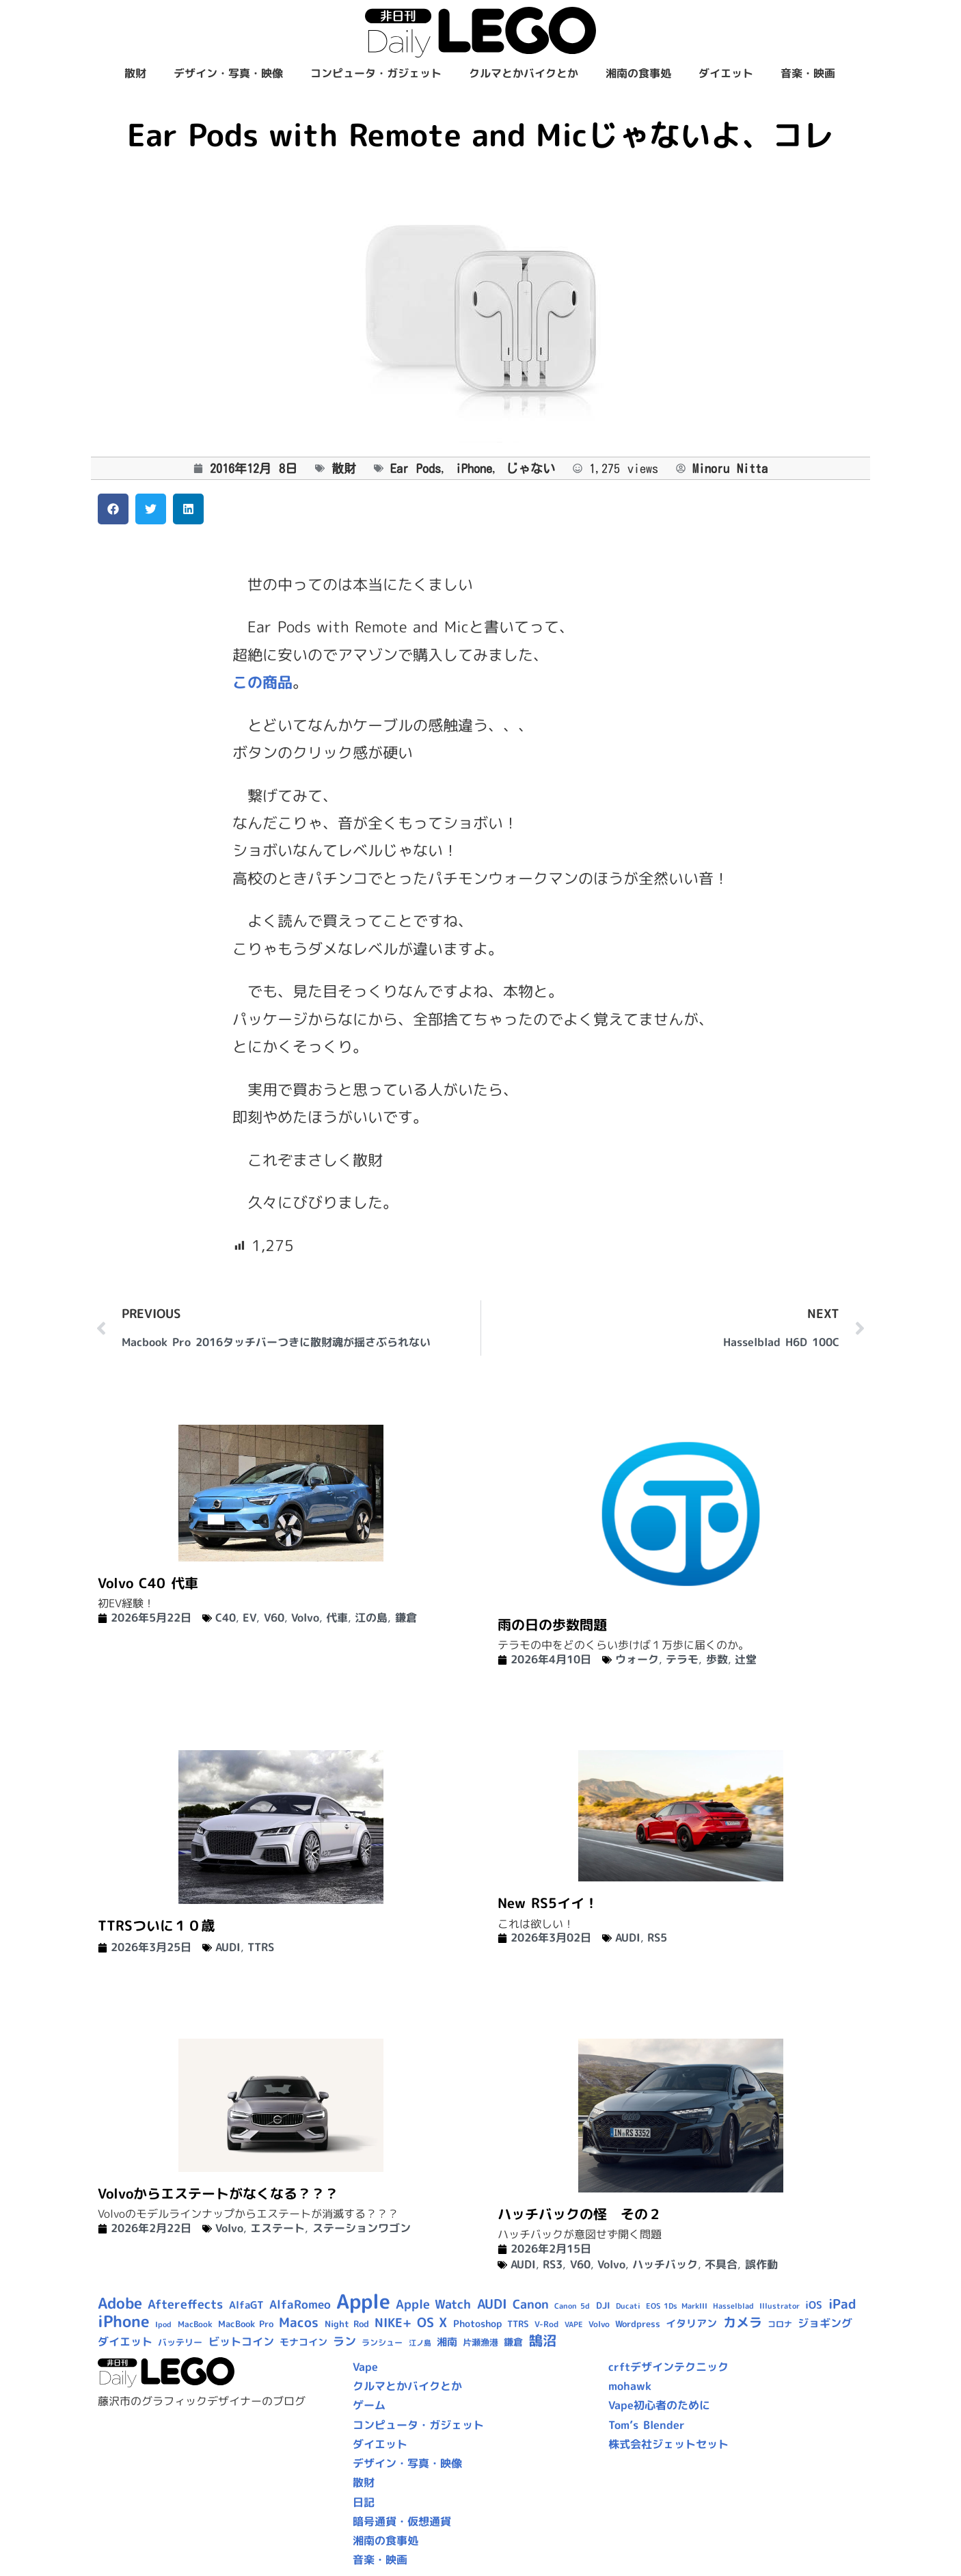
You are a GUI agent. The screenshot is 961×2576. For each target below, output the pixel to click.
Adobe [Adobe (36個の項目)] (120, 2303)
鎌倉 (406, 1617)
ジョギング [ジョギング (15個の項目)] (825, 2323)
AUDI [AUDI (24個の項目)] (492, 2304)
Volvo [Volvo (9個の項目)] (599, 2324)
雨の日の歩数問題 (552, 1624)
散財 (135, 73)
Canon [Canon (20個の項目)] (531, 2304)
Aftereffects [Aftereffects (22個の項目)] (185, 2304)
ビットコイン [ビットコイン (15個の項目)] (241, 2341)
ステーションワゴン (361, 2228)
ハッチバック (665, 2264)
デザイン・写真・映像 (228, 73)
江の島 (371, 1617)
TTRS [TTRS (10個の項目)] (518, 2324)
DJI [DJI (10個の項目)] (603, 2305)
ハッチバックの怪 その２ (580, 2213)
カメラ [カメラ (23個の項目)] (742, 2322)
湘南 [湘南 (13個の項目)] (447, 2342)
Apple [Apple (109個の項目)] (363, 2301)
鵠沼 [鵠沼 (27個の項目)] (542, 2340)
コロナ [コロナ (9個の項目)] (780, 2324)
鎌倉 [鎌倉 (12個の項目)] (513, 2342)
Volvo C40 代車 (148, 1582)
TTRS (260, 1947)
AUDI (228, 1947)
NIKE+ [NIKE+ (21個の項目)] (393, 2322)
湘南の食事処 (638, 73)
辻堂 (746, 1659)
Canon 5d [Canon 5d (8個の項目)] (572, 2305)
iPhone (473, 468)
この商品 (262, 682)
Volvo (305, 1617)
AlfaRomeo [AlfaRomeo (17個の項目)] (300, 2304)
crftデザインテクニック (668, 2366)
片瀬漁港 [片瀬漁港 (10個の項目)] (480, 2342)
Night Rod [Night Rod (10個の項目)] (347, 2324)
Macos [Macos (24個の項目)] (299, 2322)
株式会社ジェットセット (668, 2444)
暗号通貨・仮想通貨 (402, 2521)
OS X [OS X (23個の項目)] (432, 2322)
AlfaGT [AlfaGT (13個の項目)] (246, 2305)
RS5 (657, 1937)
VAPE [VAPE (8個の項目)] (574, 2324)
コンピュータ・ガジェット (376, 73)
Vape (365, 2366)
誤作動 (761, 2264)
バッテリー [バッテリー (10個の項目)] (180, 2342)
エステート (277, 2228)
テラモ (682, 1659)
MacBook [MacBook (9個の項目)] (195, 2324)
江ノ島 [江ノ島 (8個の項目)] (420, 2342)
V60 (274, 1617)
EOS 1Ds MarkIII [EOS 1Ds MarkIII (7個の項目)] (676, 2306)
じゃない (530, 468)
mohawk (629, 2385)
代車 (337, 1617)
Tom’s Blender (646, 2424)
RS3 (553, 2264)
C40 (225, 1617)
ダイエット (726, 73)
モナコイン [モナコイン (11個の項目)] (303, 2341)
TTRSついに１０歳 (156, 1925)
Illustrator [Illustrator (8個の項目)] (779, 2305)
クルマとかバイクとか (523, 73)
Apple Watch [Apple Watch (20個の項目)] (433, 2304)
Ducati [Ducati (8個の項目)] (628, 2305)
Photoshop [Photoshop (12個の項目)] (477, 2324)
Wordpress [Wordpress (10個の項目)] (637, 2324)
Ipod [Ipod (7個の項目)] (163, 2324)
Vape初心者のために (659, 2405)
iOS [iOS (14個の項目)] (813, 2305)
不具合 (721, 2264)
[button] (113, 509)
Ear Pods (415, 468)
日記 (364, 2502)
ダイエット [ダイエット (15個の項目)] (125, 2341)
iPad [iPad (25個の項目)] (842, 2304)
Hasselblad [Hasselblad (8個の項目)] (733, 2305)
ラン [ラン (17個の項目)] (344, 2341)
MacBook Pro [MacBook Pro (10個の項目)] (245, 2324)
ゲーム (369, 2405)
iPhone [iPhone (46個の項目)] (124, 2321)
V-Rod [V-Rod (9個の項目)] (546, 2324)
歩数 (717, 1659)
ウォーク (637, 1659)
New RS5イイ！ (548, 1902)
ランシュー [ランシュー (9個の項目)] (382, 2342)
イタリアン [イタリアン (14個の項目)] (691, 2323)
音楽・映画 (808, 73)
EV (249, 1617)
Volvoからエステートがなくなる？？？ (218, 2193)
